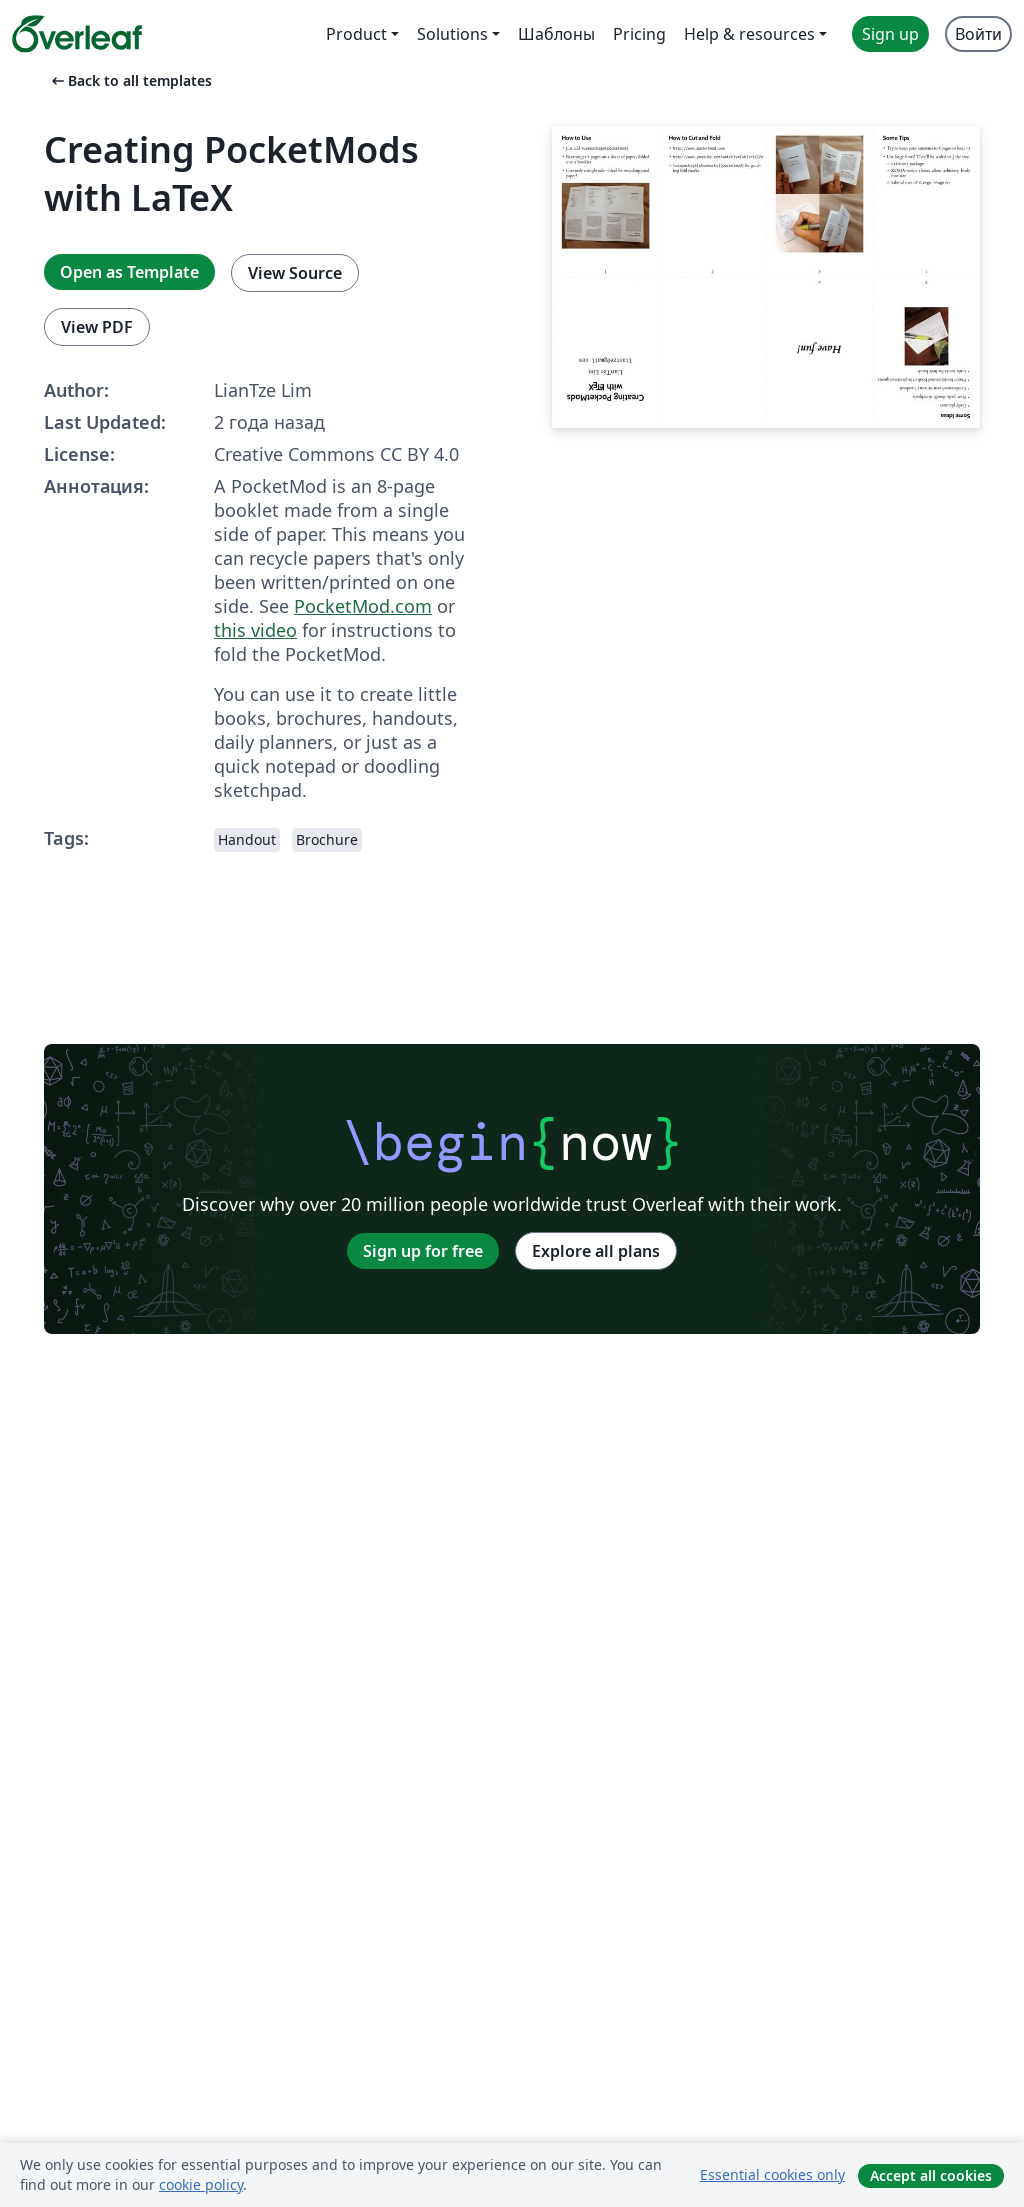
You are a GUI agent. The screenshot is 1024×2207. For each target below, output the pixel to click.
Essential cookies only (772, 2174)
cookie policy (201, 2184)
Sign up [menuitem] (890, 34)
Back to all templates (130, 80)
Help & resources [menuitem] (749, 34)
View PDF (97, 327)
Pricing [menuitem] (639, 34)
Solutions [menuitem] (452, 34)
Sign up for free (423, 1251)
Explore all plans (596, 1251)
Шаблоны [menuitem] (556, 34)
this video (255, 630)
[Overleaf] (77, 34)
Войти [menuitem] (978, 34)
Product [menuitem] (356, 34)
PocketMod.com (363, 606)
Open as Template (129, 272)
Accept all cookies (931, 2175)
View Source (295, 273)
